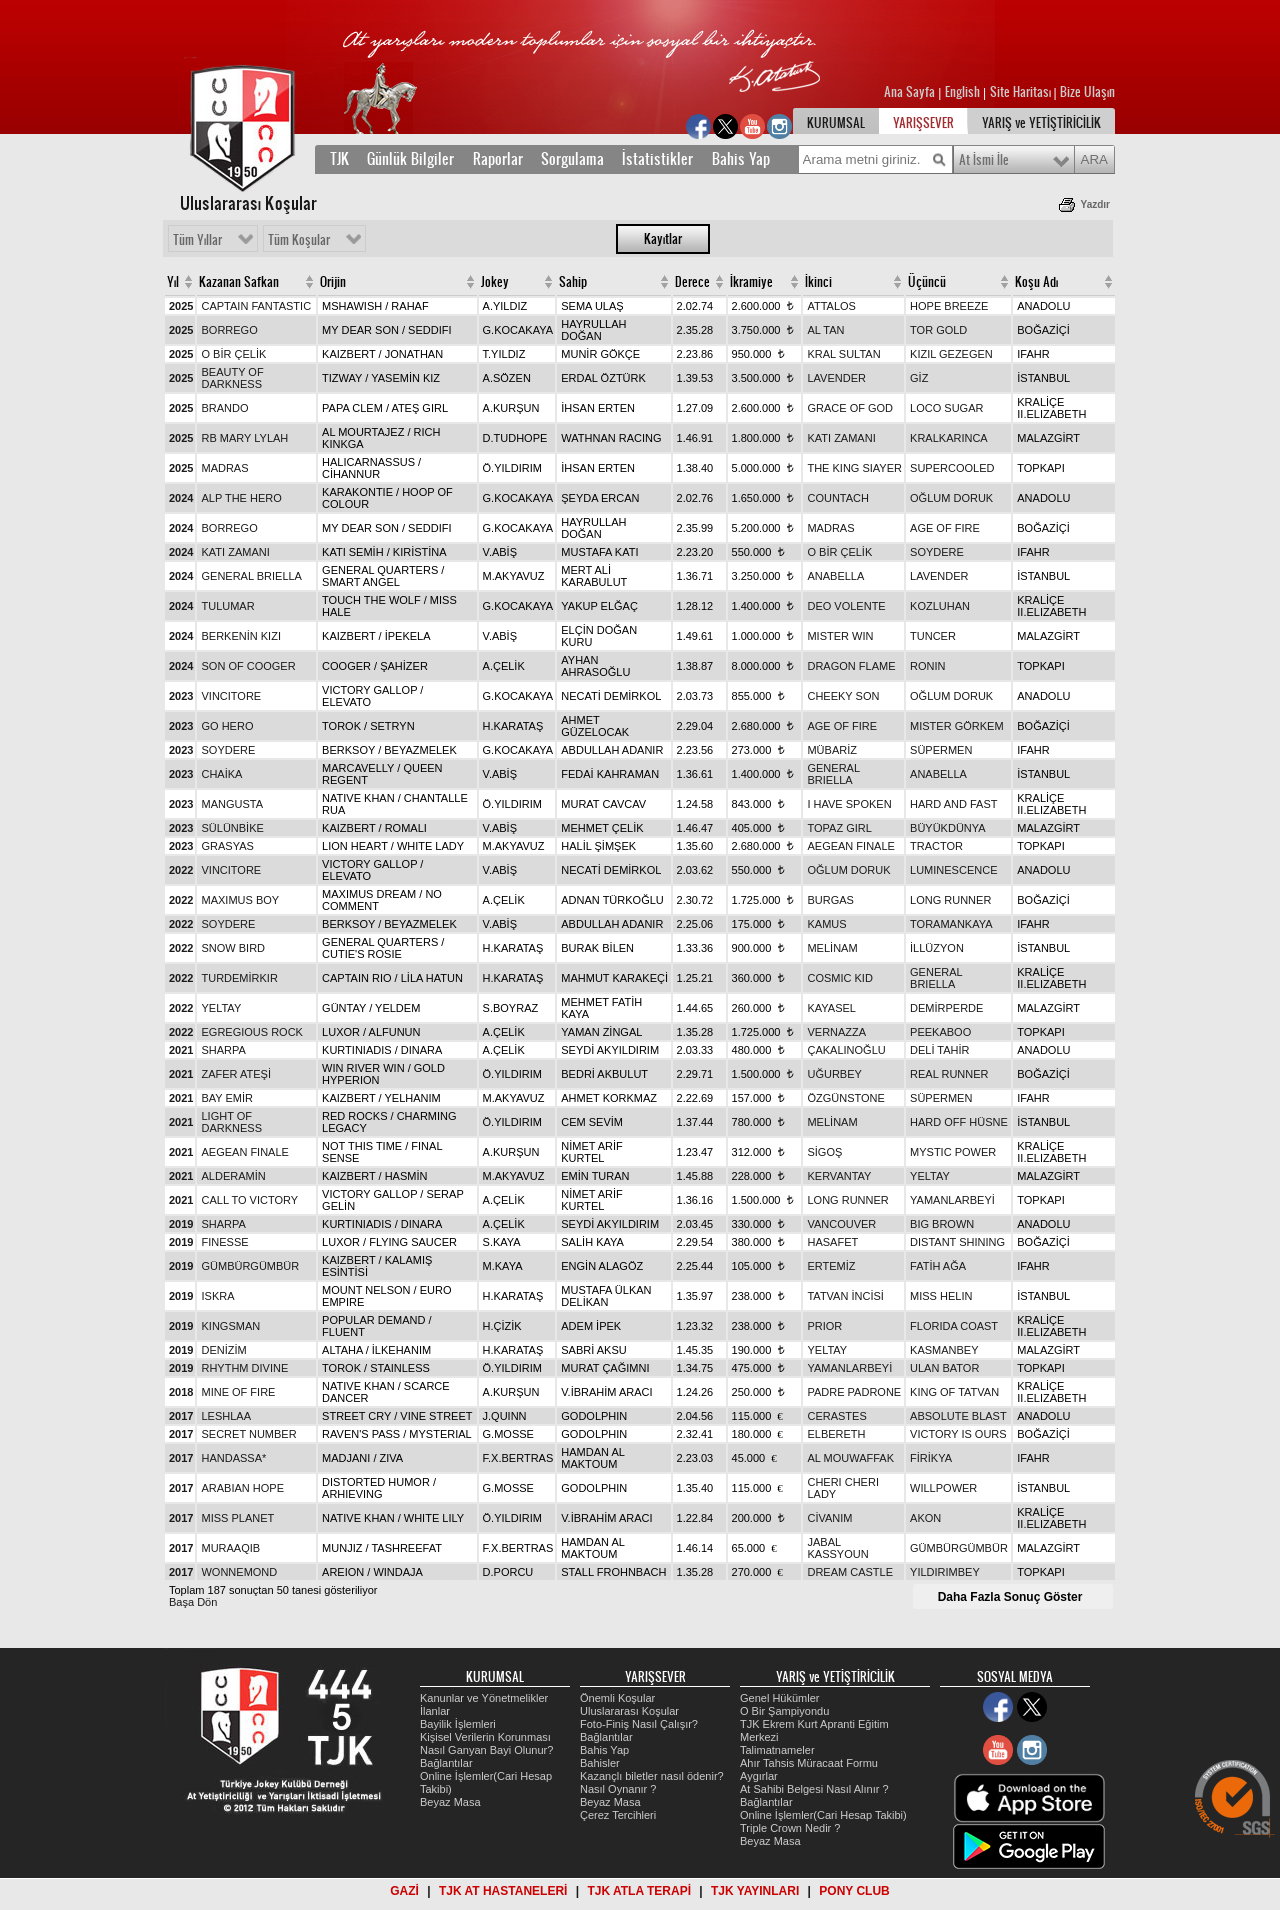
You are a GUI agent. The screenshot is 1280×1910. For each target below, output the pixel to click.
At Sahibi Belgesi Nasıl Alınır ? (814, 1789)
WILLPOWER (943, 1488)
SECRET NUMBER (248, 1434)
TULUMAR (227, 606)
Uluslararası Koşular (629, 1711)
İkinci (818, 282)
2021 (181, 1050)
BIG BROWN (942, 1224)
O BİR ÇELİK (233, 354)
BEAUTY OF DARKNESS (232, 378)
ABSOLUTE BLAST (958, 1416)
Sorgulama (572, 159)
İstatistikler (657, 159)
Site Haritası (1022, 92)
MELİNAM (832, 948)
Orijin (333, 282)
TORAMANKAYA (951, 924)
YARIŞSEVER (923, 123)
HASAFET (832, 1242)
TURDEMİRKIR (239, 978)
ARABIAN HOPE (242, 1488)
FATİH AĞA (938, 1266)
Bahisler (600, 1763)
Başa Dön (193, 1602)
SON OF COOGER (248, 666)
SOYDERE (937, 552)
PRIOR (824, 1326)
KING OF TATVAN (954, 1392)
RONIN (927, 666)
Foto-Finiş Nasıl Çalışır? (639, 1724)
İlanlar (435, 1711)
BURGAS (830, 900)
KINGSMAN (230, 1326)
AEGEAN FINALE (850, 846)
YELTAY (221, 1008)
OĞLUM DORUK (951, 498)
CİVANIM (829, 1518)
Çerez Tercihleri (618, 1815)
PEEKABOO (940, 1032)
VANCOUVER (841, 1224)
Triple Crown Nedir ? (790, 1828)
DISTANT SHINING (957, 1242)
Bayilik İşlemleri (458, 1724)
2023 (181, 696)
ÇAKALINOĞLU (846, 1050)
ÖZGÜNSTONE (845, 1098)
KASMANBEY (944, 1350)
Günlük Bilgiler (410, 159)
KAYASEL (831, 1008)
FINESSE (224, 1242)
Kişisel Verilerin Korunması (485, 1737)
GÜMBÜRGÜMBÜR (250, 1266)
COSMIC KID (839, 978)
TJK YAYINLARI (755, 1891)
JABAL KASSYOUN (837, 1548)
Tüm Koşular (299, 240)
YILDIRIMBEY (945, 1572)
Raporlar (498, 159)
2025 (181, 306)
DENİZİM (223, 1350)
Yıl (173, 282)
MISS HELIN (941, 1296)
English (962, 92)
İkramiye (751, 282)
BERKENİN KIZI (240, 636)
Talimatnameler (777, 1750)
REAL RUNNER (949, 1074)
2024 (181, 498)
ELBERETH (836, 1434)
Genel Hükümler (779, 1698)
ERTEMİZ (831, 1266)
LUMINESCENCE (953, 870)
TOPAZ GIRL (839, 828)
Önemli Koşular (617, 1698)
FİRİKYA (931, 1458)
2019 (181, 1224)
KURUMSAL (836, 123)
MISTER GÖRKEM (957, 726)
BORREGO (229, 330)
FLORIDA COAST (954, 1326)
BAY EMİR (227, 1098)
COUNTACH (838, 498)
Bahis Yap (741, 159)
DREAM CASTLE (850, 1572)
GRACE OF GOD (850, 408)
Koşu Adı (1036, 282)
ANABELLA (835, 576)
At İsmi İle (984, 160)
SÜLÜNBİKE (232, 828)
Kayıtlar (663, 239)
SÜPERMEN (941, 750)
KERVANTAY (839, 1176)
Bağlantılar (446, 1763)
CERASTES (836, 1416)
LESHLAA (226, 1416)
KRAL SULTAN (843, 354)
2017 (181, 1416)
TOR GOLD (938, 330)
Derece (692, 282)
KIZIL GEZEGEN (951, 354)
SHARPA (223, 1050)
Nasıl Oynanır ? (618, 1789)
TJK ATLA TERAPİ (639, 1891)
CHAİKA (221, 774)
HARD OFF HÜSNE (959, 1122)
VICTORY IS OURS (958, 1434)
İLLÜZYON (937, 948)
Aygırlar (759, 1776)
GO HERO (227, 726)
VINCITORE (231, 696)
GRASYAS (227, 846)
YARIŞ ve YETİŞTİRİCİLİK (1041, 123)
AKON (925, 1518)
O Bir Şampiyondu (784, 1711)
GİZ (919, 378)
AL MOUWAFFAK (850, 1458)
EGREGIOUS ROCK (251, 1032)
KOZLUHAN (940, 606)
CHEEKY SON (843, 696)
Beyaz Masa (450, 1802)
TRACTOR (936, 846)
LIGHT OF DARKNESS (231, 1122)
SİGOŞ (824, 1152)
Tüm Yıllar (197, 240)
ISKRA (217, 1296)
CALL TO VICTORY (249, 1200)
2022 (181, 870)
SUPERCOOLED (952, 468)
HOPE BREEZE (949, 306)
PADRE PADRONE (854, 1392)
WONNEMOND (239, 1572)
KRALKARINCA (949, 438)
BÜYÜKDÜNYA (948, 828)
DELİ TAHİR (940, 1050)
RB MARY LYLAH (244, 438)
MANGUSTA (232, 804)
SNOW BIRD (233, 948)
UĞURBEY (834, 1074)
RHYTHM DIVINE (244, 1368)
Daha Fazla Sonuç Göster (1010, 1597)
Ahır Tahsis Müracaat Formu (809, 1763)
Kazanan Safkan (239, 282)
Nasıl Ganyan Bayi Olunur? (486, 1750)
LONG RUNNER (950, 900)
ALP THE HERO (241, 498)
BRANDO (224, 408)
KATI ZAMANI (841, 438)
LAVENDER (836, 378)
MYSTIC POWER (953, 1152)
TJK (339, 159)
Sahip (573, 282)
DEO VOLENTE (846, 606)
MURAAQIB (230, 1548)
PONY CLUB (854, 1891)
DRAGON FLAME (851, 666)
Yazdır (1095, 204)
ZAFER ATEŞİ (235, 1074)
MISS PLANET (237, 1518)
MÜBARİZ (832, 750)
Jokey (495, 282)
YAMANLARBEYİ (952, 1200)
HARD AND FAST (953, 804)
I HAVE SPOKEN (849, 804)
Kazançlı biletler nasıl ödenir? (652, 1776)
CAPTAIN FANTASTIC (256, 306)
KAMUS (826, 924)
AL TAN (825, 330)
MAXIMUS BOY (240, 900)
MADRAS (224, 468)
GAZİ (404, 1891)
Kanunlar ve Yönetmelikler (484, 1698)
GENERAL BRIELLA (251, 576)
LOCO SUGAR (946, 408)
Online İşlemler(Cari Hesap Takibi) (823, 1815)
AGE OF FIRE (945, 528)
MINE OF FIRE (238, 1392)
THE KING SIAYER (854, 468)
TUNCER (933, 636)
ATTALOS (831, 306)
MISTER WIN (840, 636)
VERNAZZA (836, 1032)
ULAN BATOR (944, 1368)
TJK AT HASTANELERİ (503, 1891)
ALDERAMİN (233, 1176)
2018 (181, 1392)
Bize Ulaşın (1087, 92)
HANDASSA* (233, 1458)
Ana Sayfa (911, 92)
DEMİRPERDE (946, 1008)
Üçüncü (927, 282)
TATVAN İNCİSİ (845, 1296)
